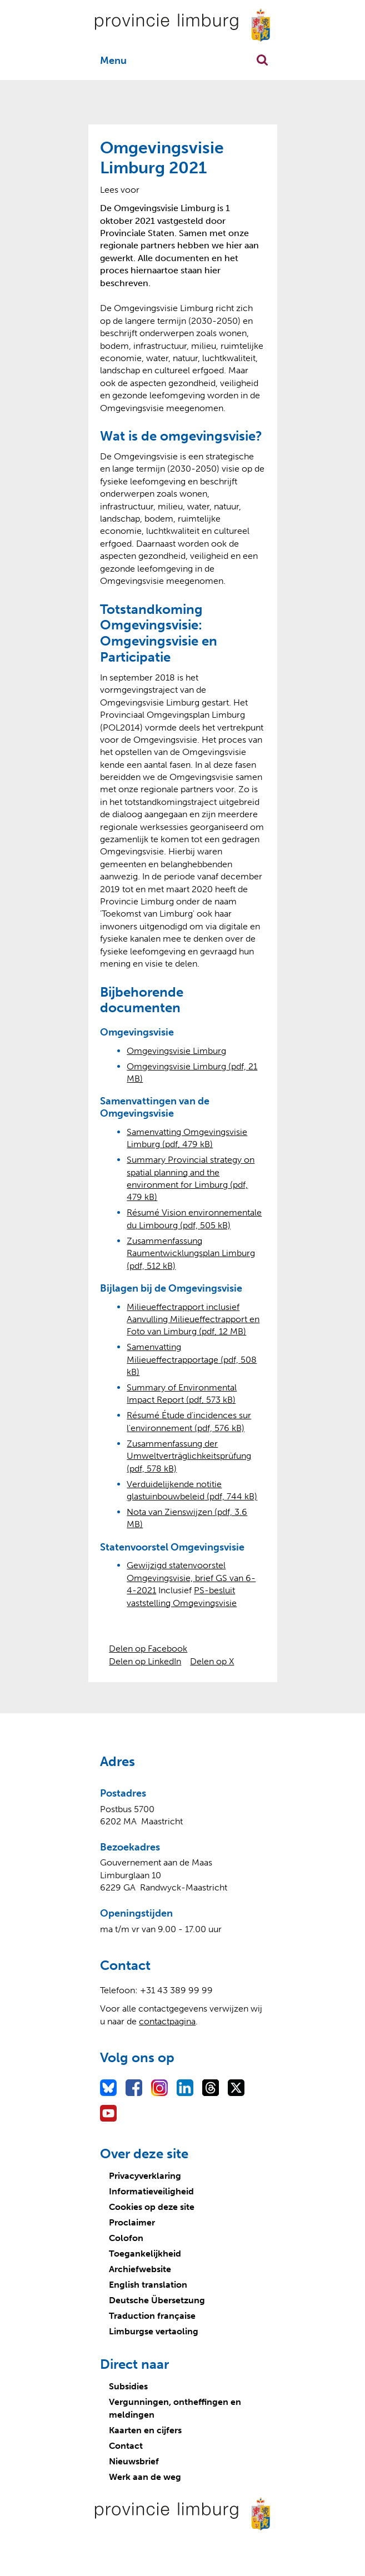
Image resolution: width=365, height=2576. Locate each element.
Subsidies (128, 2386)
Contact (126, 2445)
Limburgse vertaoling (153, 2331)
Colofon (126, 2238)
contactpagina (167, 2021)
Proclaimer (132, 2222)
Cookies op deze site (151, 2207)
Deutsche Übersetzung (157, 2300)
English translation (148, 2284)
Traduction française (152, 2315)
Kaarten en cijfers (145, 2430)
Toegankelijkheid (145, 2253)
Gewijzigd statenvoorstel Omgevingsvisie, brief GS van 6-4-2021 (191, 1577)
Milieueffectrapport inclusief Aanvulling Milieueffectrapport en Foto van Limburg (193, 1319)
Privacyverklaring (145, 2175)
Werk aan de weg (145, 2477)
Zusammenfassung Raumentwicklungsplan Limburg (191, 1253)
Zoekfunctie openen (262, 60)
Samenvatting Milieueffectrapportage (192, 1359)
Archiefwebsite (140, 2269)
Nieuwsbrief (134, 2461)
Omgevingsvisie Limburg (176, 1051)
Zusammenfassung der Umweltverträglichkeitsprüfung (189, 1456)
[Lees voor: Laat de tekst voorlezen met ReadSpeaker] (119, 189)
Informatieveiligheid (151, 2191)
